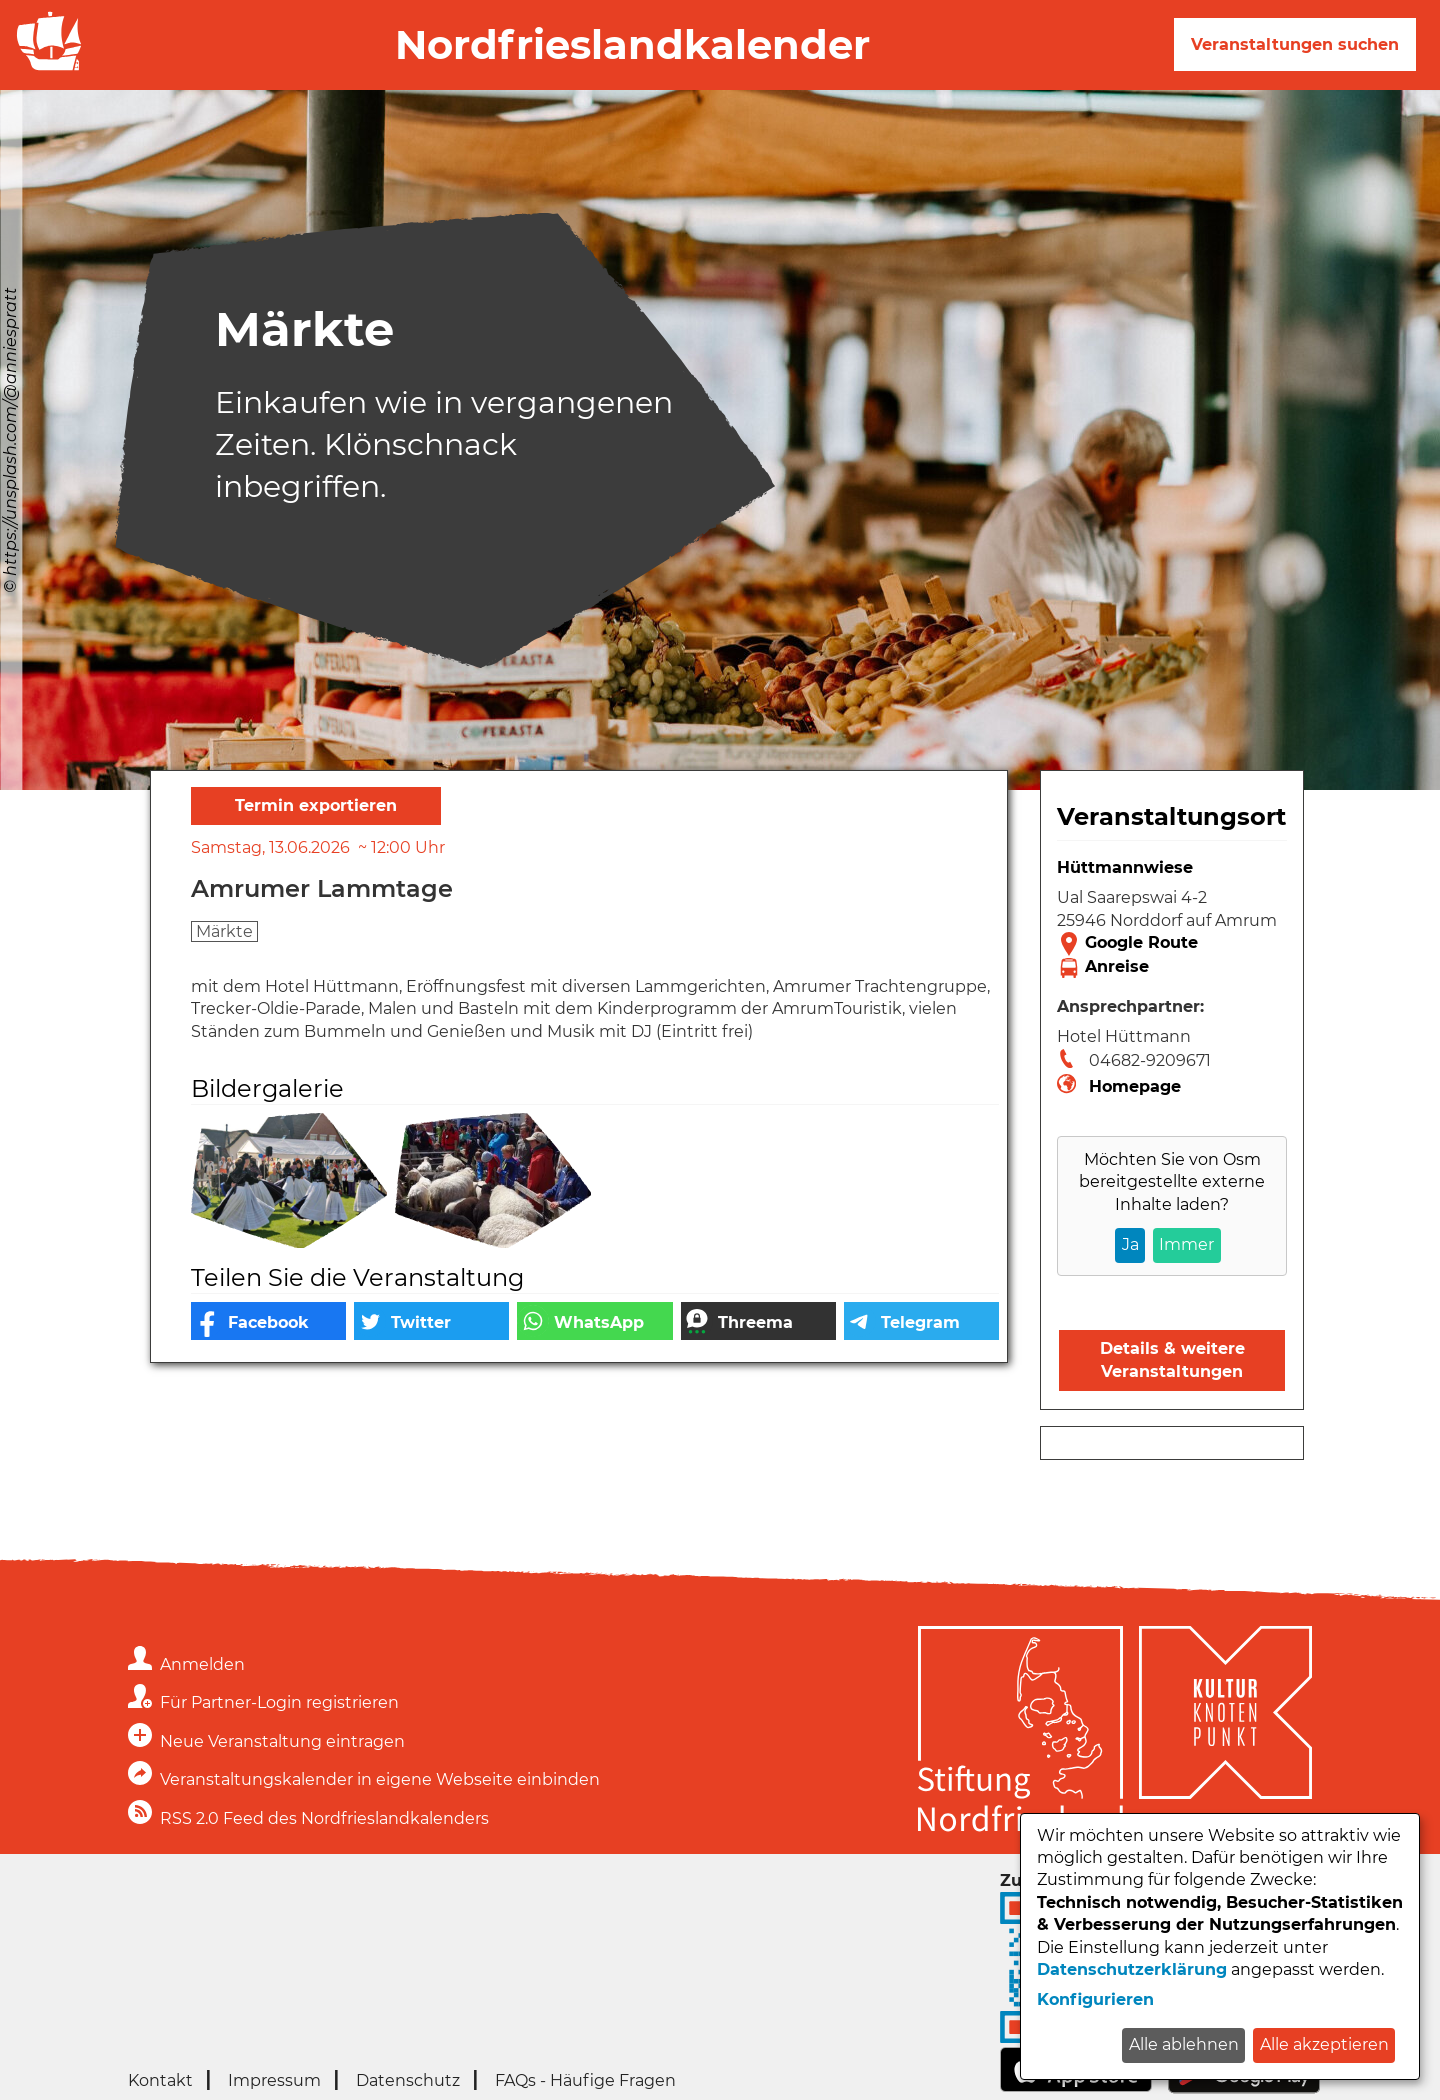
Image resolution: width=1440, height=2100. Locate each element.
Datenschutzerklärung (1132, 1969)
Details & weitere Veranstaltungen (1172, 1359)
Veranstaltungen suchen (1295, 44)
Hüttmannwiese (1125, 867)
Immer (1186, 1244)
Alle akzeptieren (1324, 2044)
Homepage (1135, 1086)
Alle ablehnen (1184, 2044)
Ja (1130, 1244)
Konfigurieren (1095, 1999)
